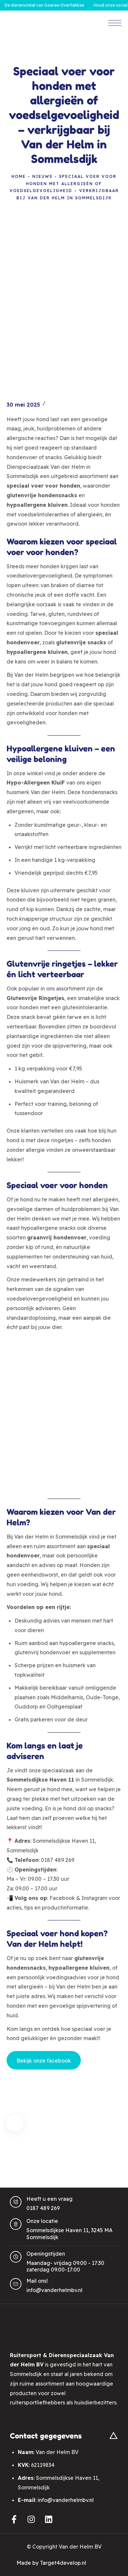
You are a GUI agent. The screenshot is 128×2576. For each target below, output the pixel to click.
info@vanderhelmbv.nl (54, 2290)
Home (19, 176)
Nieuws (42, 176)
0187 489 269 (43, 2208)
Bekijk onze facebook (43, 2060)
